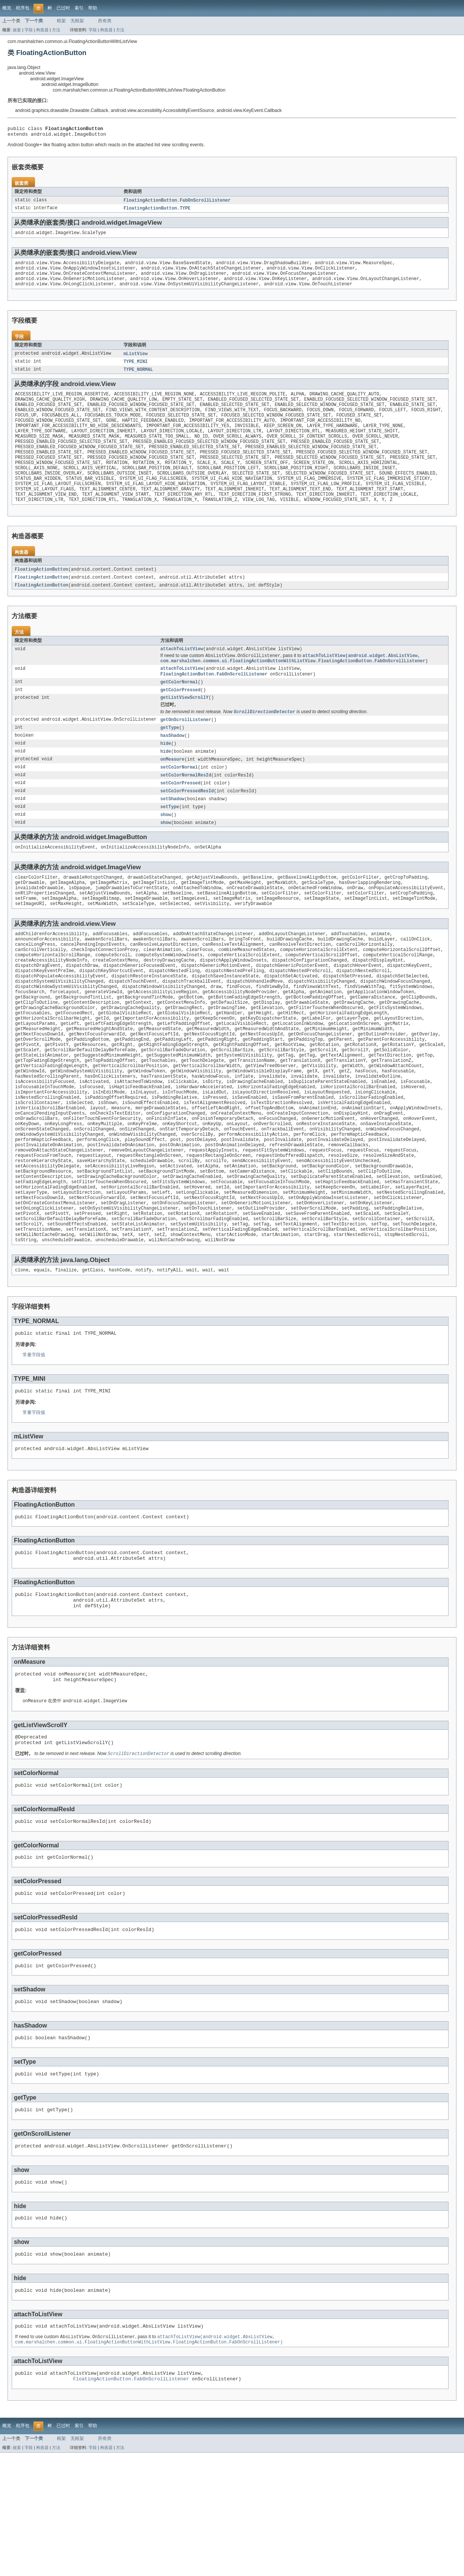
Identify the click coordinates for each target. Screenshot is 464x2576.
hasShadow (172, 767)
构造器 (42, 30)
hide (165, 775)
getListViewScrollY (184, 727)
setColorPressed (180, 817)
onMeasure (172, 792)
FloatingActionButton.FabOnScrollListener (177, 203)
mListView (136, 361)
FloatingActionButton (41, 594)
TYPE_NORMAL (138, 378)
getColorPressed (180, 719)
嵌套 (17, 30)
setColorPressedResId (187, 825)
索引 (79, 8)
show (165, 850)
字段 (28, 30)
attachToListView (181, 675)
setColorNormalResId (185, 809)
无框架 (77, 20)
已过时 (63, 8)
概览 (6, 8)
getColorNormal (179, 711)
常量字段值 (34, 1442)
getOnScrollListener (185, 750)
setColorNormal (179, 800)
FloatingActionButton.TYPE (157, 211)
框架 (61, 20)
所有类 (104, 20)
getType (169, 759)
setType (169, 842)
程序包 (22, 8)
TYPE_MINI (136, 370)
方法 (56, 30)
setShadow (172, 833)
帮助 (92, 8)
